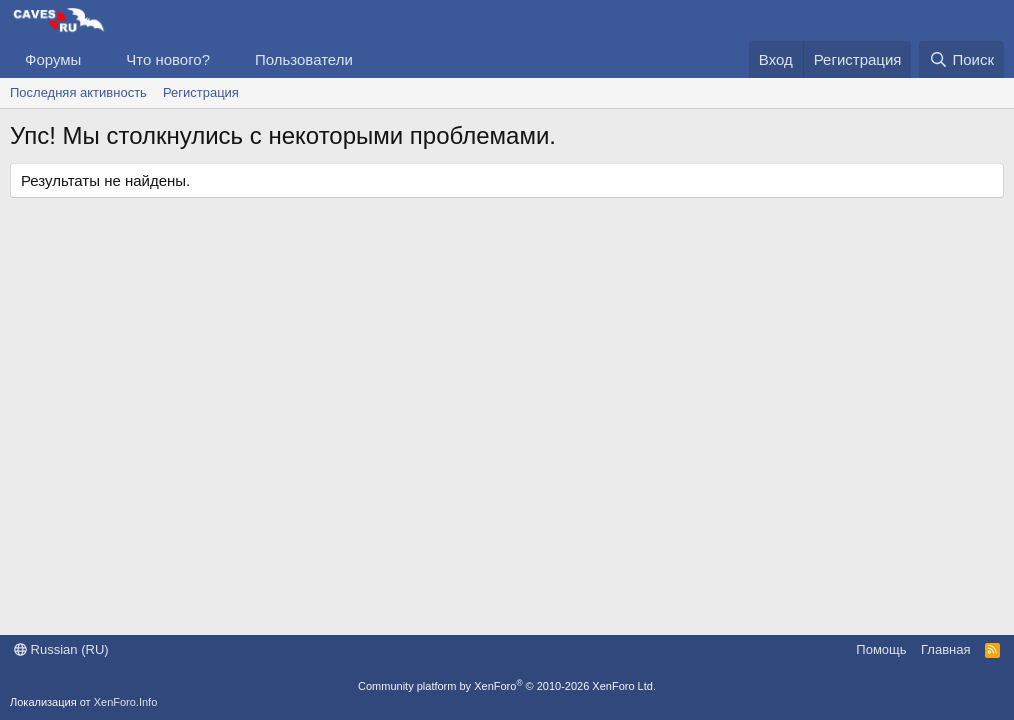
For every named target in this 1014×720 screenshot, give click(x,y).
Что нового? (168, 59)
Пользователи (304, 59)
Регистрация (201, 92)
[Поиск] (961, 59)
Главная (945, 649)
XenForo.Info (126, 702)
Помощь (881, 649)
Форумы (53, 59)
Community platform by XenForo (507, 686)
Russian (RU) (61, 649)
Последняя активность (78, 92)
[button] (97, 59)
